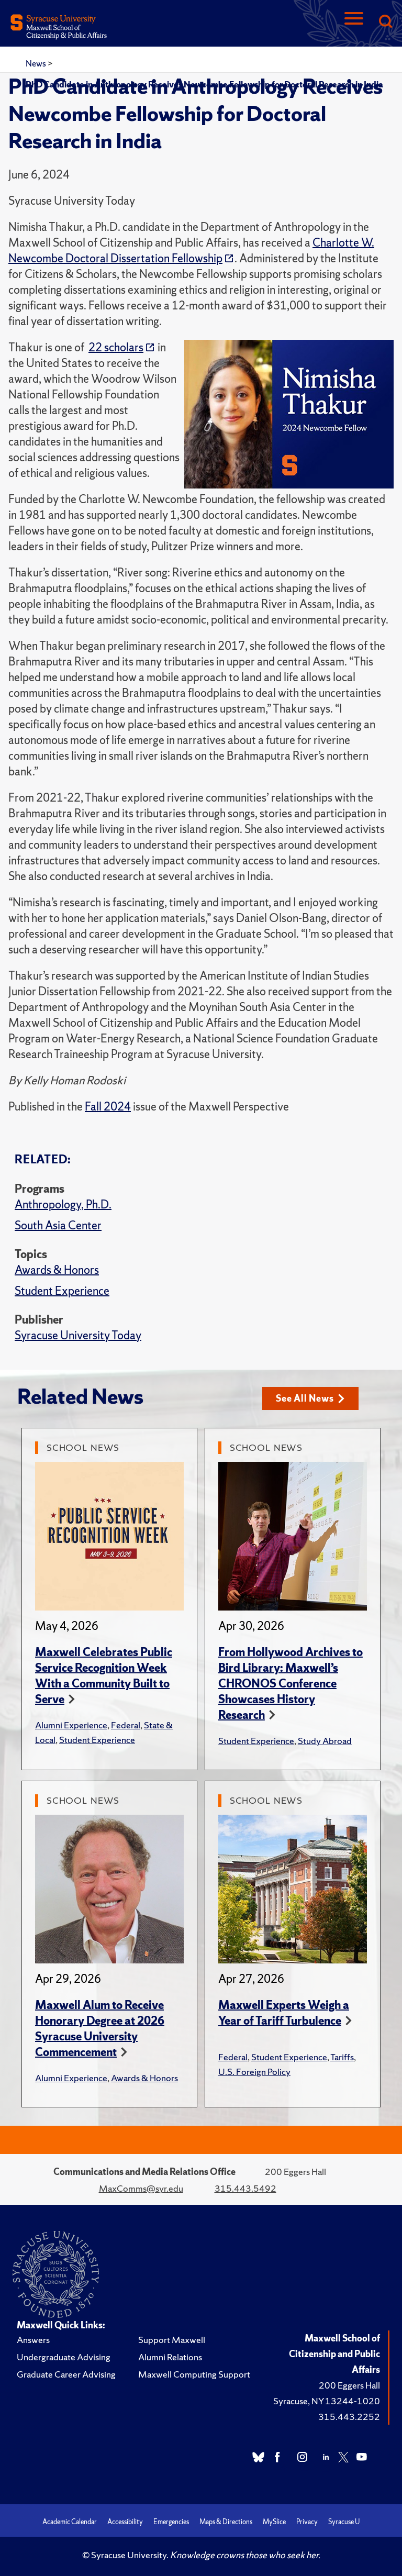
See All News (310, 1398)
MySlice (274, 2521)
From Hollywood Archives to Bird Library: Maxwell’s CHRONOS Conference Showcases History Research (290, 1684)
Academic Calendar (69, 2521)
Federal (125, 1725)
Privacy (307, 2521)
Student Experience (62, 1290)
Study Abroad (325, 1741)
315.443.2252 (349, 2417)
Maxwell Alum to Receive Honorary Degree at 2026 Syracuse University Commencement (99, 2028)
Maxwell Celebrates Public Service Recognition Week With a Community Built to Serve (103, 1676)
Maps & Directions (225, 2521)
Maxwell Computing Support (194, 2374)
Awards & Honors (57, 1270)
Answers (33, 2340)
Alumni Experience (71, 1725)
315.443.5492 (245, 2188)
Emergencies (171, 2521)
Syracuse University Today (78, 1335)
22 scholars (115, 347)
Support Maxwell (171, 2340)
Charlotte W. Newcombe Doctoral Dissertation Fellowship (191, 250)
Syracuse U (344, 2521)
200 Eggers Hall (349, 2385)
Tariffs (342, 2057)
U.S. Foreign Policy (254, 2072)
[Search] (385, 22)
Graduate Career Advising (66, 2374)
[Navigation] (353, 22)
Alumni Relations (170, 2357)
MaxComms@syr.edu (141, 2188)
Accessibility (125, 2521)
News (37, 63)
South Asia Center (58, 1225)
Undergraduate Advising (63, 2357)
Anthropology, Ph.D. (63, 1204)
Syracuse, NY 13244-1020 (326, 2401)
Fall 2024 (108, 1106)
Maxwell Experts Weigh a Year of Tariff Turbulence (283, 2012)
